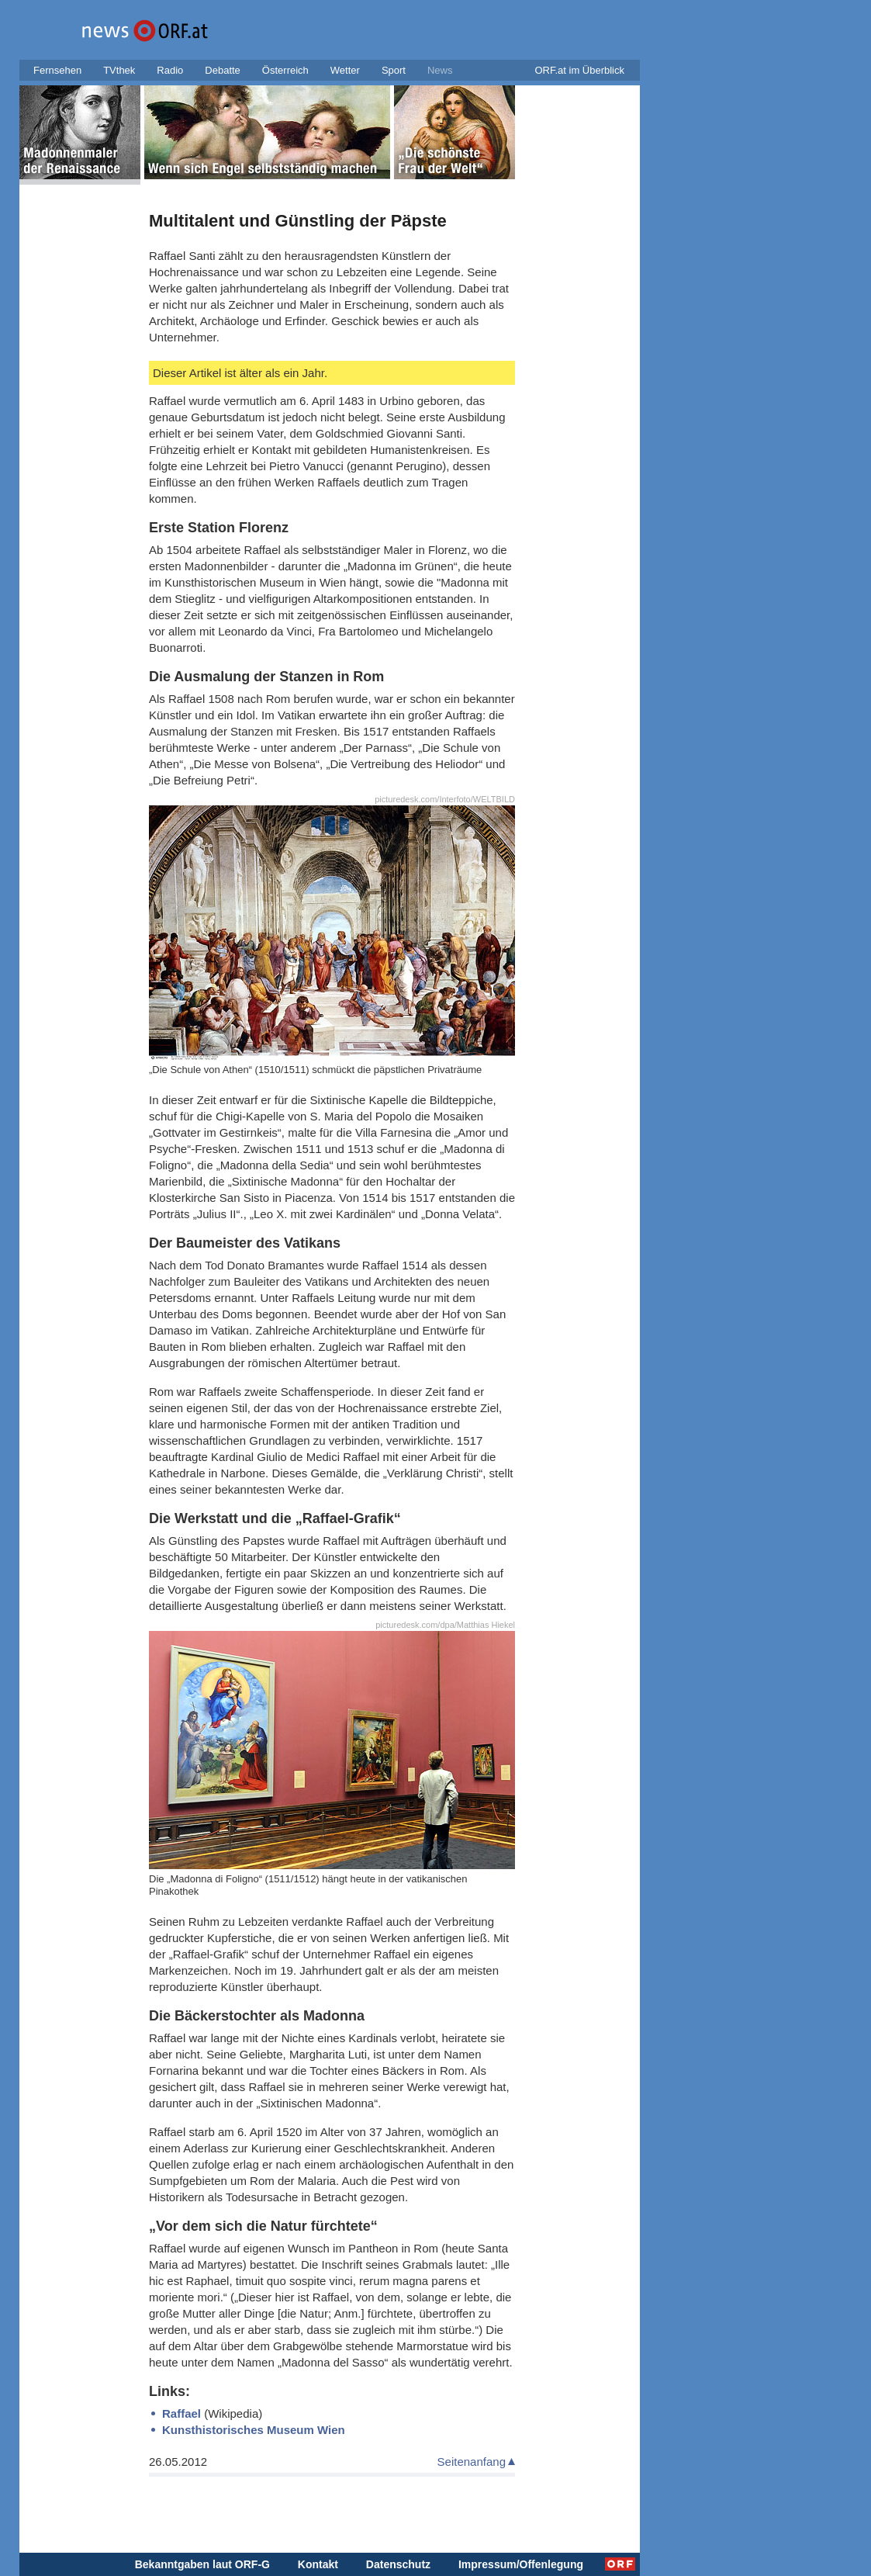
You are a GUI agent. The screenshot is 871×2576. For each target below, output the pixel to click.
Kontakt (318, 2564)
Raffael (181, 2413)
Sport (394, 70)
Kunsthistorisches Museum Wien (253, 2429)
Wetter (345, 70)
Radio (170, 70)
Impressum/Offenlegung (520, 2564)
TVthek (119, 70)
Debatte (222, 70)
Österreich (285, 70)
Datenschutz (398, 2564)
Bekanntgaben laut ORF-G (202, 2564)
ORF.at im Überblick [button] (579, 70)
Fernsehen (57, 70)
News (440, 70)
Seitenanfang (471, 2461)
